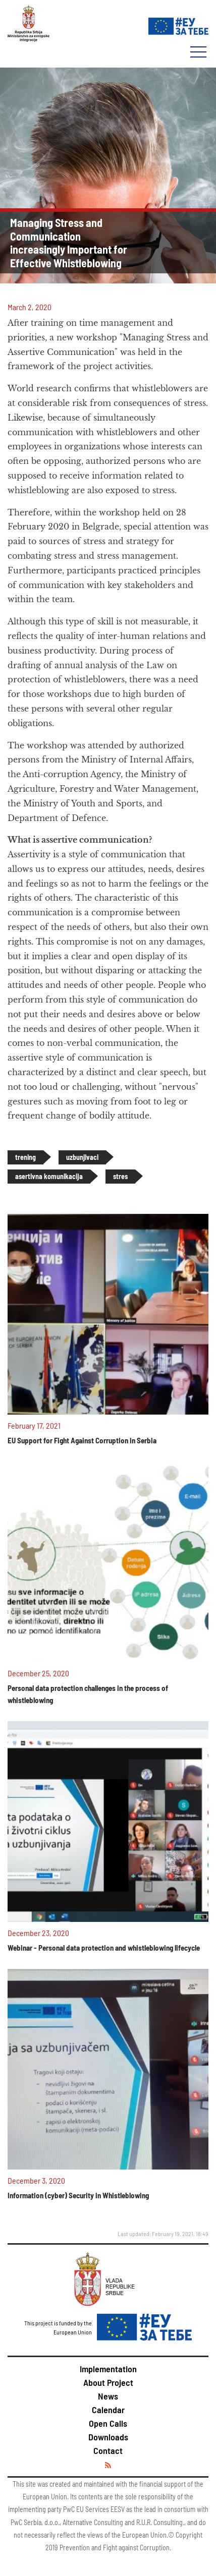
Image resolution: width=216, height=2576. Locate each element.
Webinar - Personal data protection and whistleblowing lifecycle (104, 1947)
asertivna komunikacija (49, 1176)
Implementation (108, 2368)
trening (25, 1157)
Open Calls (108, 2423)
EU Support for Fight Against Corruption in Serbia (82, 1440)
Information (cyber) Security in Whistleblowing (78, 2195)
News (108, 2396)
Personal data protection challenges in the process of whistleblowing (88, 1694)
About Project (108, 2382)
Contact (108, 2450)
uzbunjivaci (82, 1157)
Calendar (108, 2409)
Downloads (108, 2436)
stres (120, 1176)
